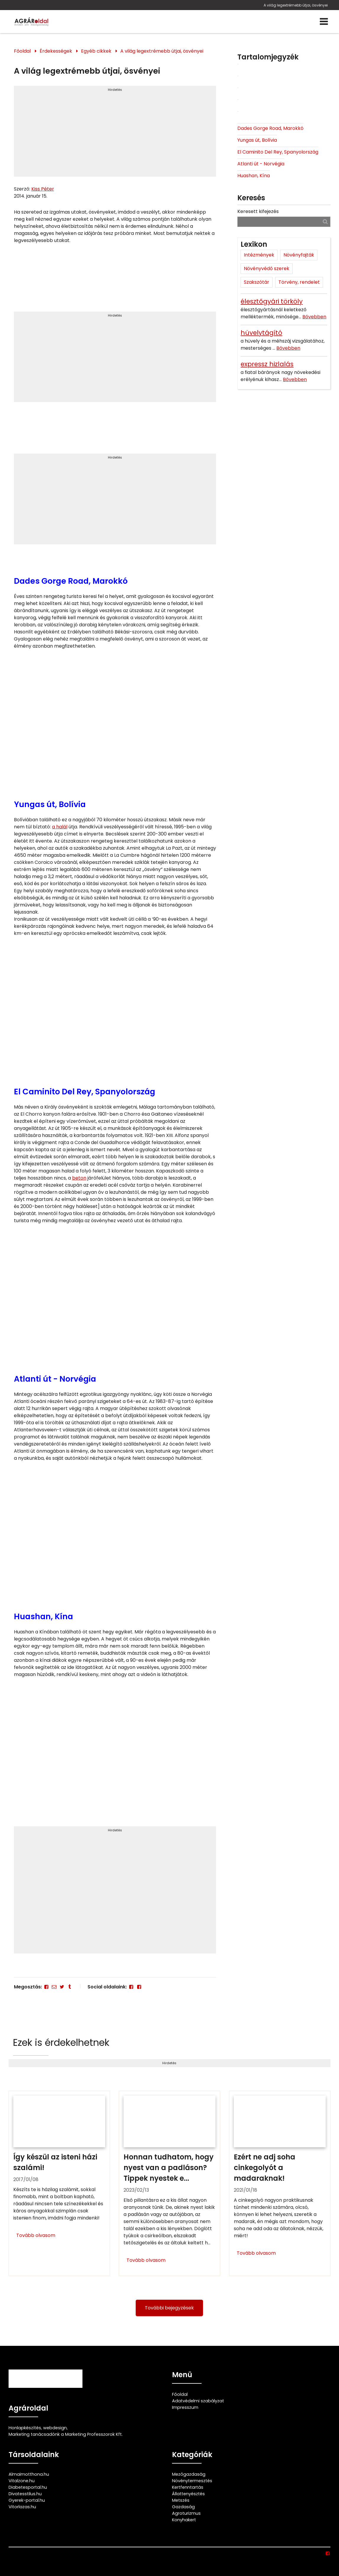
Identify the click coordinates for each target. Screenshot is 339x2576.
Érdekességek (56, 51)
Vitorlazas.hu (22, 2507)
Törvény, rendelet (299, 282)
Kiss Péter (42, 189)
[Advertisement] (115, 133)
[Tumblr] (69, 1986)
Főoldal (22, 51)
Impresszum (185, 2407)
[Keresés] (325, 221)
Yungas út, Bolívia (257, 140)
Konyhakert (184, 2520)
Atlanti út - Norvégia (260, 163)
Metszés (180, 2500)
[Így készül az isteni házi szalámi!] (59, 2183)
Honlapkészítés (25, 2428)
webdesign (55, 2428)
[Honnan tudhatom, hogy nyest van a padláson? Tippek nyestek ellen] (169, 2183)
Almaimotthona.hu (29, 2474)
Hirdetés (115, 89)
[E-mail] (54, 1986)
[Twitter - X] (62, 1986)
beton (79, 1178)
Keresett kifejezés (258, 211)
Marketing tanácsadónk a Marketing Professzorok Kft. (66, 2434)
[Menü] (324, 21)
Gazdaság (183, 2507)
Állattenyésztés (188, 2494)
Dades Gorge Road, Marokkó (270, 128)
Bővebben (314, 316)
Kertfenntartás (187, 2487)
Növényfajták (298, 254)
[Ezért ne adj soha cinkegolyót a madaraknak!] (279, 2183)
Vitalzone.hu (22, 2481)
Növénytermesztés (192, 2481)
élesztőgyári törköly (272, 301)
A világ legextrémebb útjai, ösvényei (295, 5)
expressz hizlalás (267, 364)
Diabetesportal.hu (28, 2487)
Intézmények (259, 254)
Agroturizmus (186, 2513)
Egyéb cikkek (96, 51)
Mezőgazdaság (188, 2474)
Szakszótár (256, 282)
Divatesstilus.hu (25, 2494)
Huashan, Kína (253, 175)
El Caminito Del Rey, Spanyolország (277, 152)
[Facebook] (46, 1986)
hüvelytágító (261, 332)
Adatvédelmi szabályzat (198, 2401)
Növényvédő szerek (266, 268)
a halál (59, 826)
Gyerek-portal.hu (27, 2500)
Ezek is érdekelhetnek (61, 2042)
